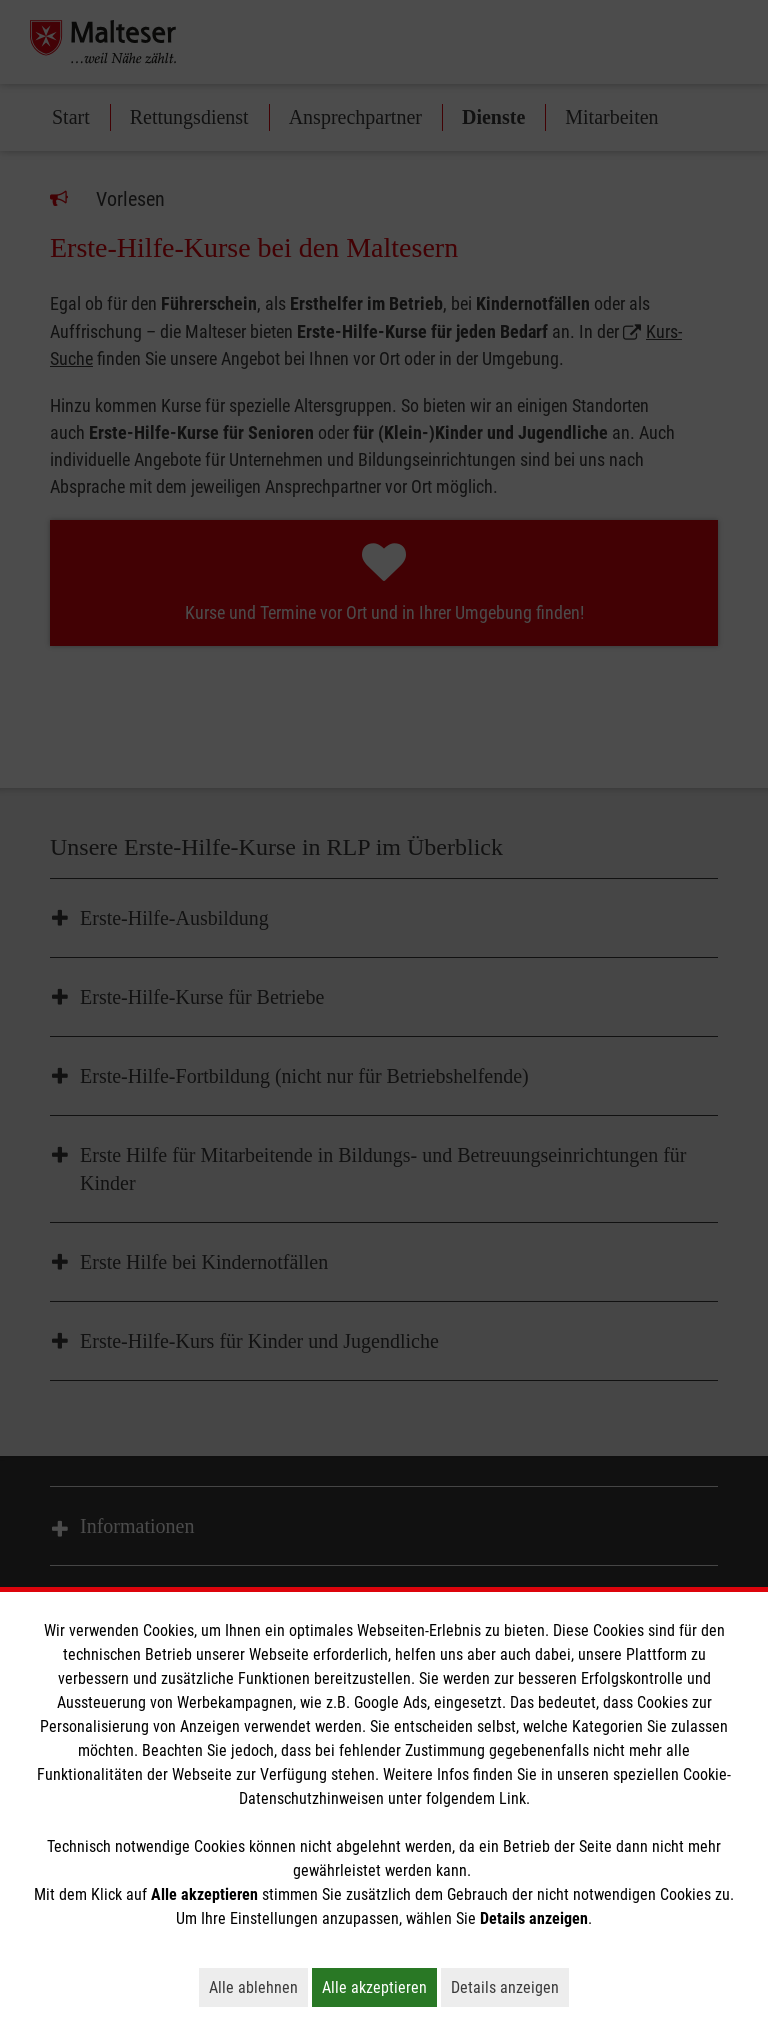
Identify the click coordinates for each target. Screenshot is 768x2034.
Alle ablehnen (258, 1987)
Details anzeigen (510, 1987)
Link (512, 1798)
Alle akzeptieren (379, 1987)
